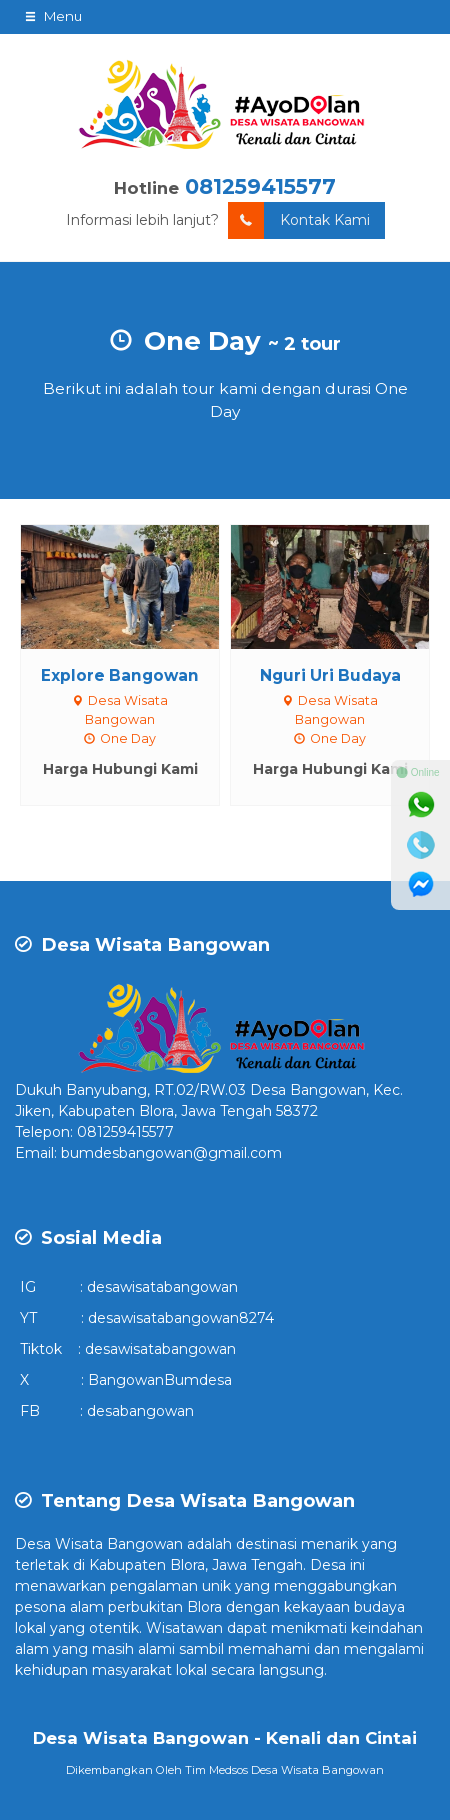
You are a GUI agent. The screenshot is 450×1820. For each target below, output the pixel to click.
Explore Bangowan (120, 675)
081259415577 (260, 186)
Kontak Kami (299, 220)
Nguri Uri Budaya (330, 675)
